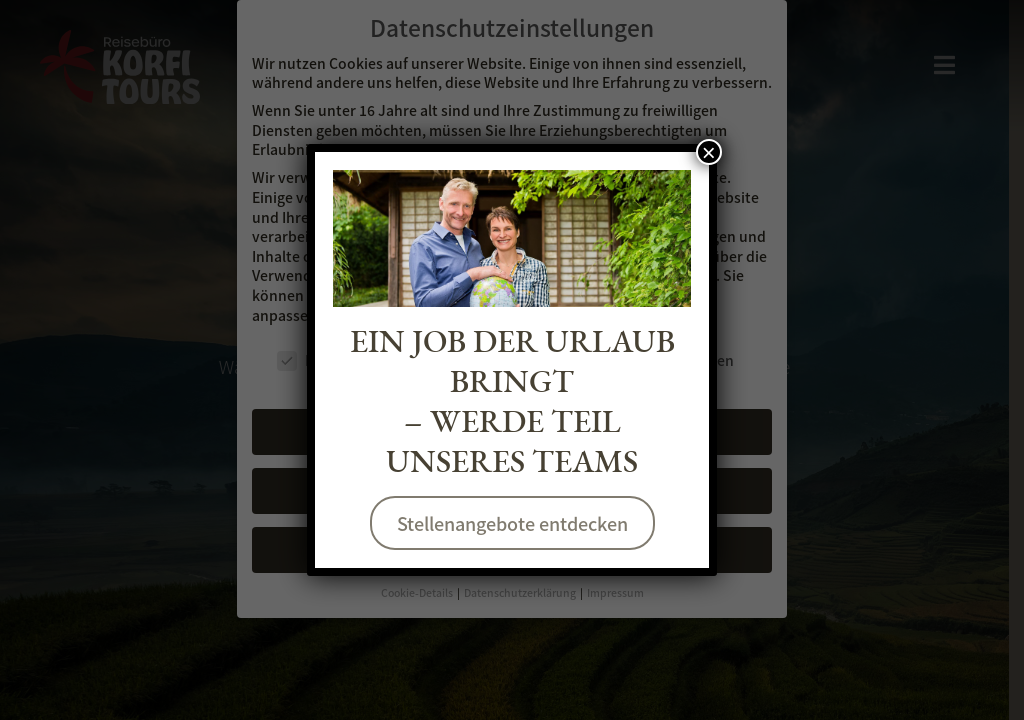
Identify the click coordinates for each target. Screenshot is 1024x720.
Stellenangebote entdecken (511, 523)
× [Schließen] (709, 152)
